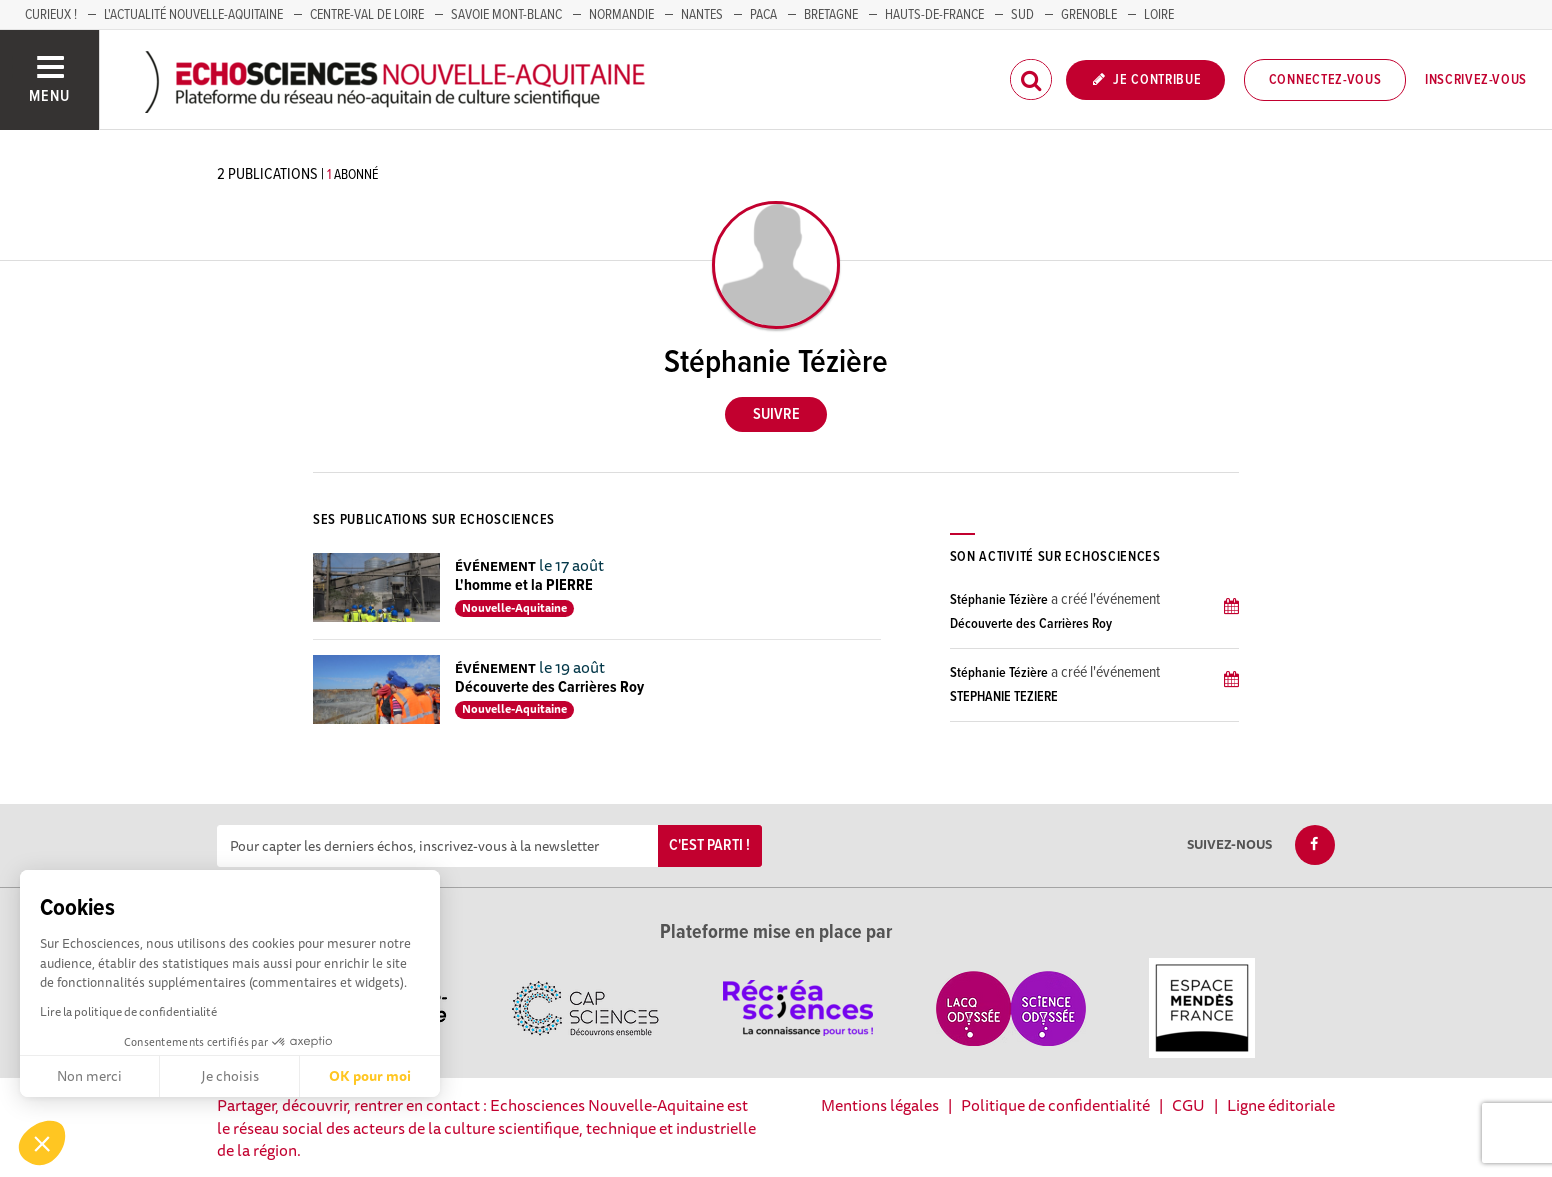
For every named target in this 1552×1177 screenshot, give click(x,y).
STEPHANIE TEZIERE (1004, 697)
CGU (1188, 1105)
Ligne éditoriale (1281, 1105)
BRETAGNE (831, 15)
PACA (763, 15)
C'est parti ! (709, 845)
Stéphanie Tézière (999, 600)
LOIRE (1159, 15)
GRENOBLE (1089, 15)
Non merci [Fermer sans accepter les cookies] (89, 1076)
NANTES (702, 15)
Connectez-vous (1325, 80)
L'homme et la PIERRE (524, 585)
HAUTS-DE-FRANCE (934, 15)
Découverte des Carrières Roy (549, 687)
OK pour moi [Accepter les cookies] (370, 1076)
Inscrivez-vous (1476, 80)
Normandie (621, 15)
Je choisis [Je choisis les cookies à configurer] (230, 1076)
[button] (42, 1143)
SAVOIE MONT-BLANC (506, 15)
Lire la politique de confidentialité (128, 1011)
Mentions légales (880, 1105)
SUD (1022, 15)
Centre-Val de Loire (367, 15)
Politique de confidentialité (1055, 1105)
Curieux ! (51, 15)
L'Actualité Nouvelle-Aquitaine (193, 15)
